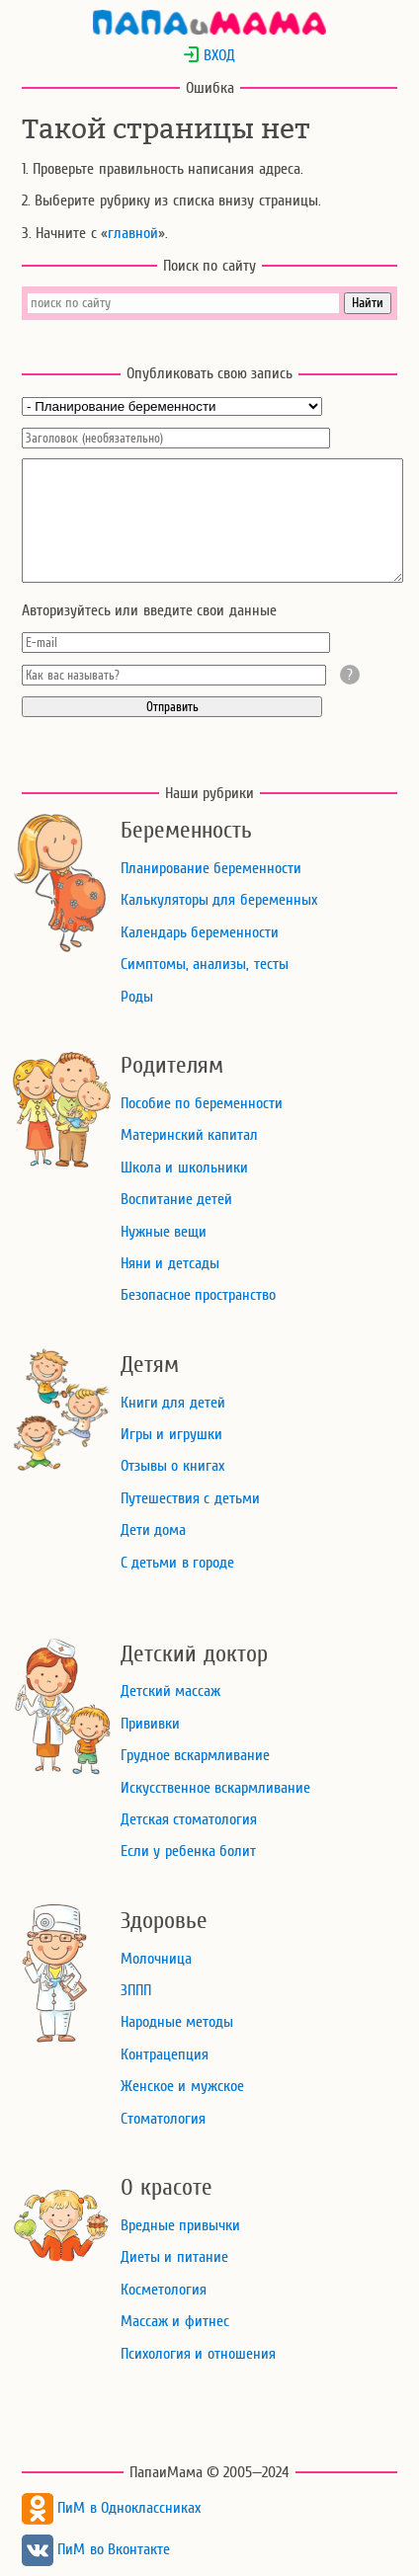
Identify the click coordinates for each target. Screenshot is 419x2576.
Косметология (164, 2289)
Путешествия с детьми (190, 1498)
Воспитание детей (176, 1199)
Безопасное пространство (198, 1295)
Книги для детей (173, 1402)
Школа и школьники (184, 1167)
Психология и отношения (198, 2354)
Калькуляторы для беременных (219, 900)
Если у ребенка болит (188, 1851)
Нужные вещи (164, 1232)
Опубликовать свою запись (209, 373)
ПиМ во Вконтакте (96, 2549)
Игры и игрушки (171, 1434)
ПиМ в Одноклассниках (111, 2508)
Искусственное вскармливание (215, 1788)
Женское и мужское (182, 2086)
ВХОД (209, 55)
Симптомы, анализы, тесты (205, 964)
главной (133, 233)
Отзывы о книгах (172, 1466)
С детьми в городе (177, 1562)
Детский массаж (170, 1691)
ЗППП (136, 1990)
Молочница (156, 1959)
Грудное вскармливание (195, 1755)
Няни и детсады (170, 1263)
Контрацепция (165, 2054)
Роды (137, 997)
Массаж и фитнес (175, 2321)
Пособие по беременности (202, 1103)
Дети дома (153, 1530)
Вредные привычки (180, 2225)
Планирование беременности (211, 868)
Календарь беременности (200, 932)
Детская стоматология (189, 1819)
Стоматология (163, 2119)
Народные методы (177, 2022)
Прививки (150, 1723)
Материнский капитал (189, 1135)
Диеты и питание (174, 2257)
